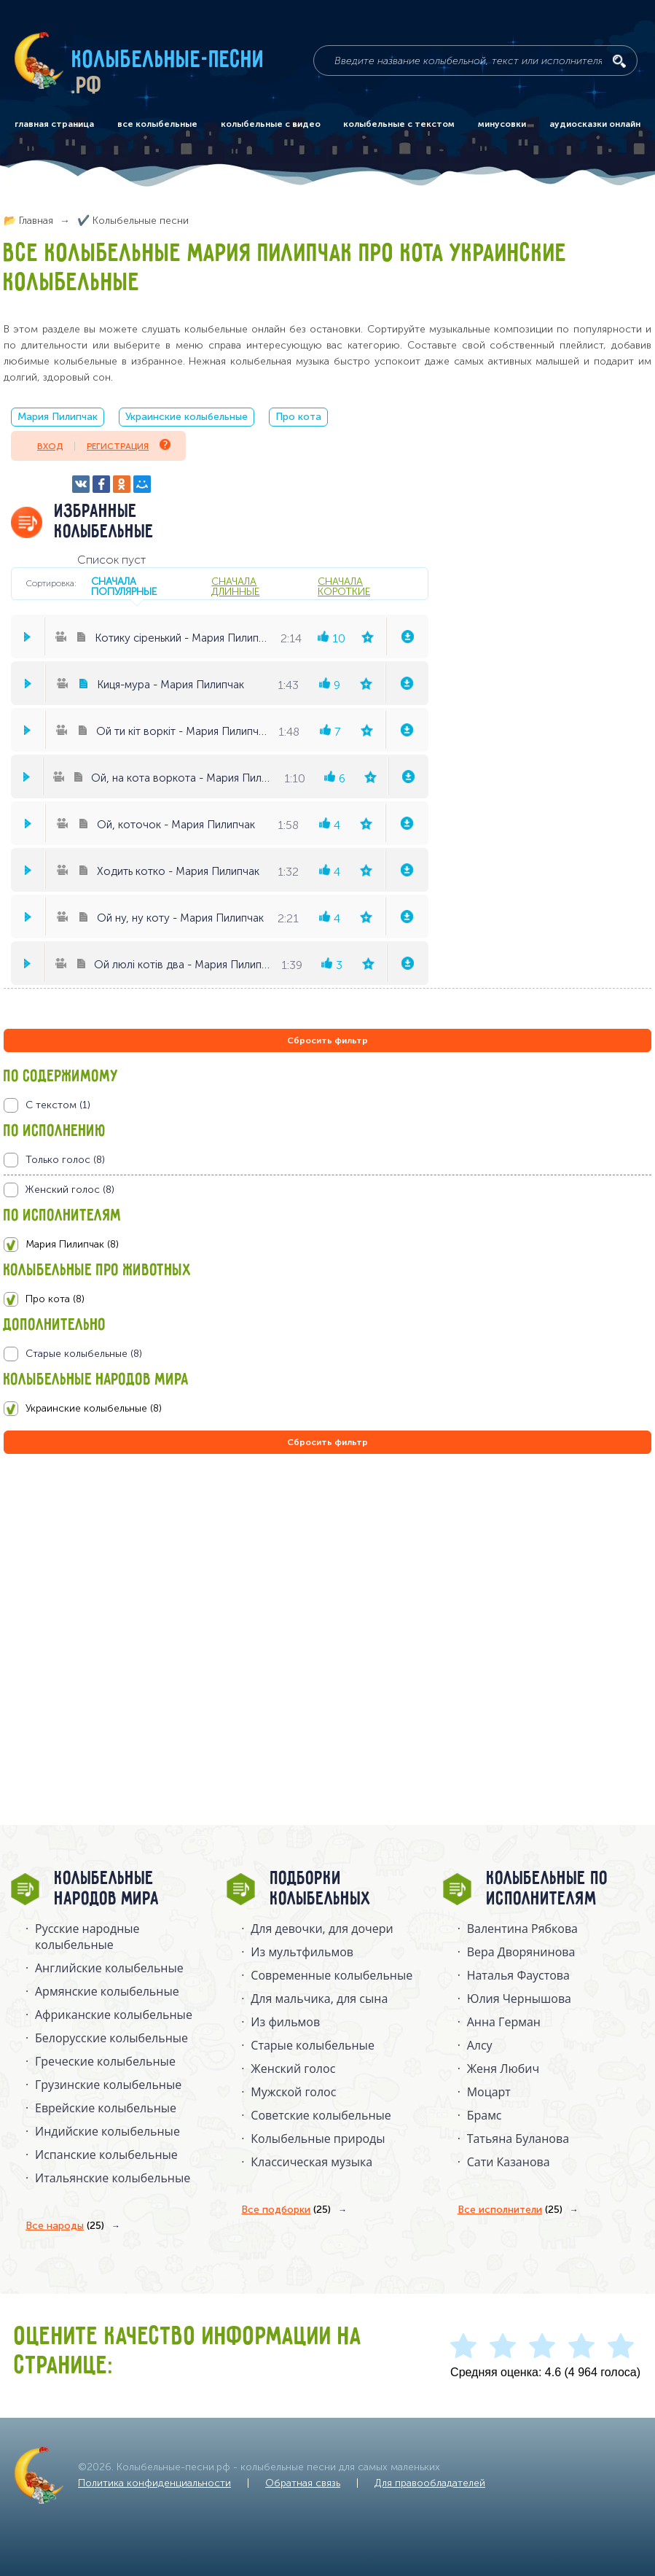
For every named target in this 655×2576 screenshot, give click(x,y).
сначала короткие (344, 586)
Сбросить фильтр (327, 1040)
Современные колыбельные (331, 1975)
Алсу (480, 2045)
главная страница (54, 124)
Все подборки (286, 2210)
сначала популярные (124, 586)
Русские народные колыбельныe (87, 1937)
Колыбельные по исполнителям (547, 1889)
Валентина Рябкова (522, 1929)
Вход (50, 446)
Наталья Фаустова (518, 1975)
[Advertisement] (91, 1614)
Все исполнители (510, 2210)
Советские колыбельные (321, 2115)
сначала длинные (235, 586)
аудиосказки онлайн (594, 124)
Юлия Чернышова (519, 1999)
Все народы (65, 2226)
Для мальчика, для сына (319, 1999)
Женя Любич (503, 2069)
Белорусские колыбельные (111, 2038)
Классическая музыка (311, 2162)
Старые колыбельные (312, 2045)
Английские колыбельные (109, 1968)
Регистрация (128, 445)
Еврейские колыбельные (105, 2108)
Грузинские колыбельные (108, 2085)
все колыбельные (157, 124)
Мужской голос (293, 2092)
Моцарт (489, 2092)
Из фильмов (285, 2022)
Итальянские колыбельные (112, 2178)
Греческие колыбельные (105, 2061)
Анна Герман (504, 2022)
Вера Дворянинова (521, 1952)
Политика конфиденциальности (154, 2483)
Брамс (484, 2115)
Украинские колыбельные (186, 416)
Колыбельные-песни (168, 60)
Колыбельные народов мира (107, 1889)
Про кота (298, 416)
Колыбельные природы (318, 2139)
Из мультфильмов (302, 1952)
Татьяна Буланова (518, 2139)
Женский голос (293, 2069)
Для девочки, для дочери (322, 1929)
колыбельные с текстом (399, 124)
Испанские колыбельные (106, 2155)
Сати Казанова (508, 2162)
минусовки (502, 124)
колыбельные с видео (271, 124)
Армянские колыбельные (107, 1991)
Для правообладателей (429, 2483)
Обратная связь (302, 2483)
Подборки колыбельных (321, 1889)
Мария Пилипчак (57, 416)
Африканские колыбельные (113, 2015)
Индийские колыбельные (107, 2131)
